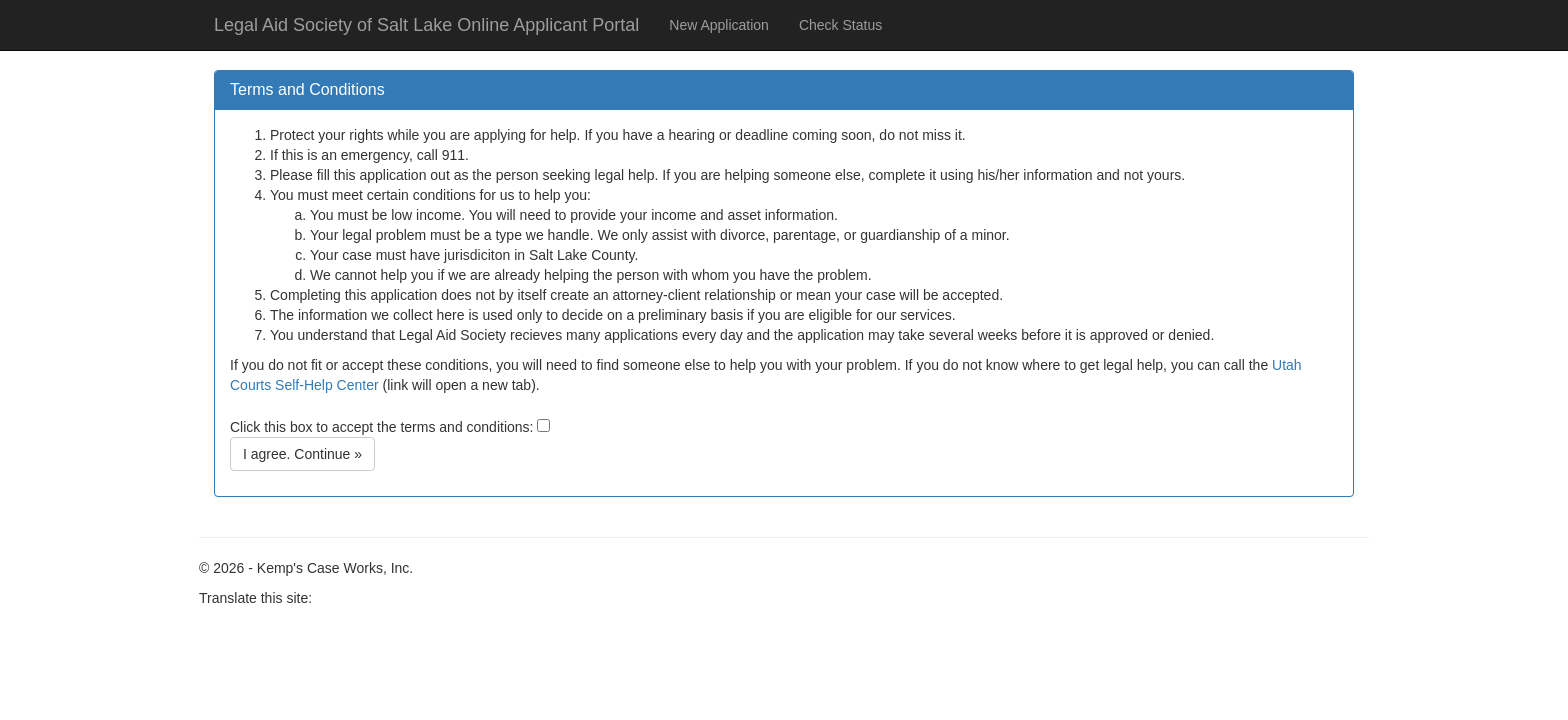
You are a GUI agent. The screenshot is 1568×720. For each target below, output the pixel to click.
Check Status (840, 25)
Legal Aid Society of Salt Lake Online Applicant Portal (426, 25)
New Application (719, 25)
